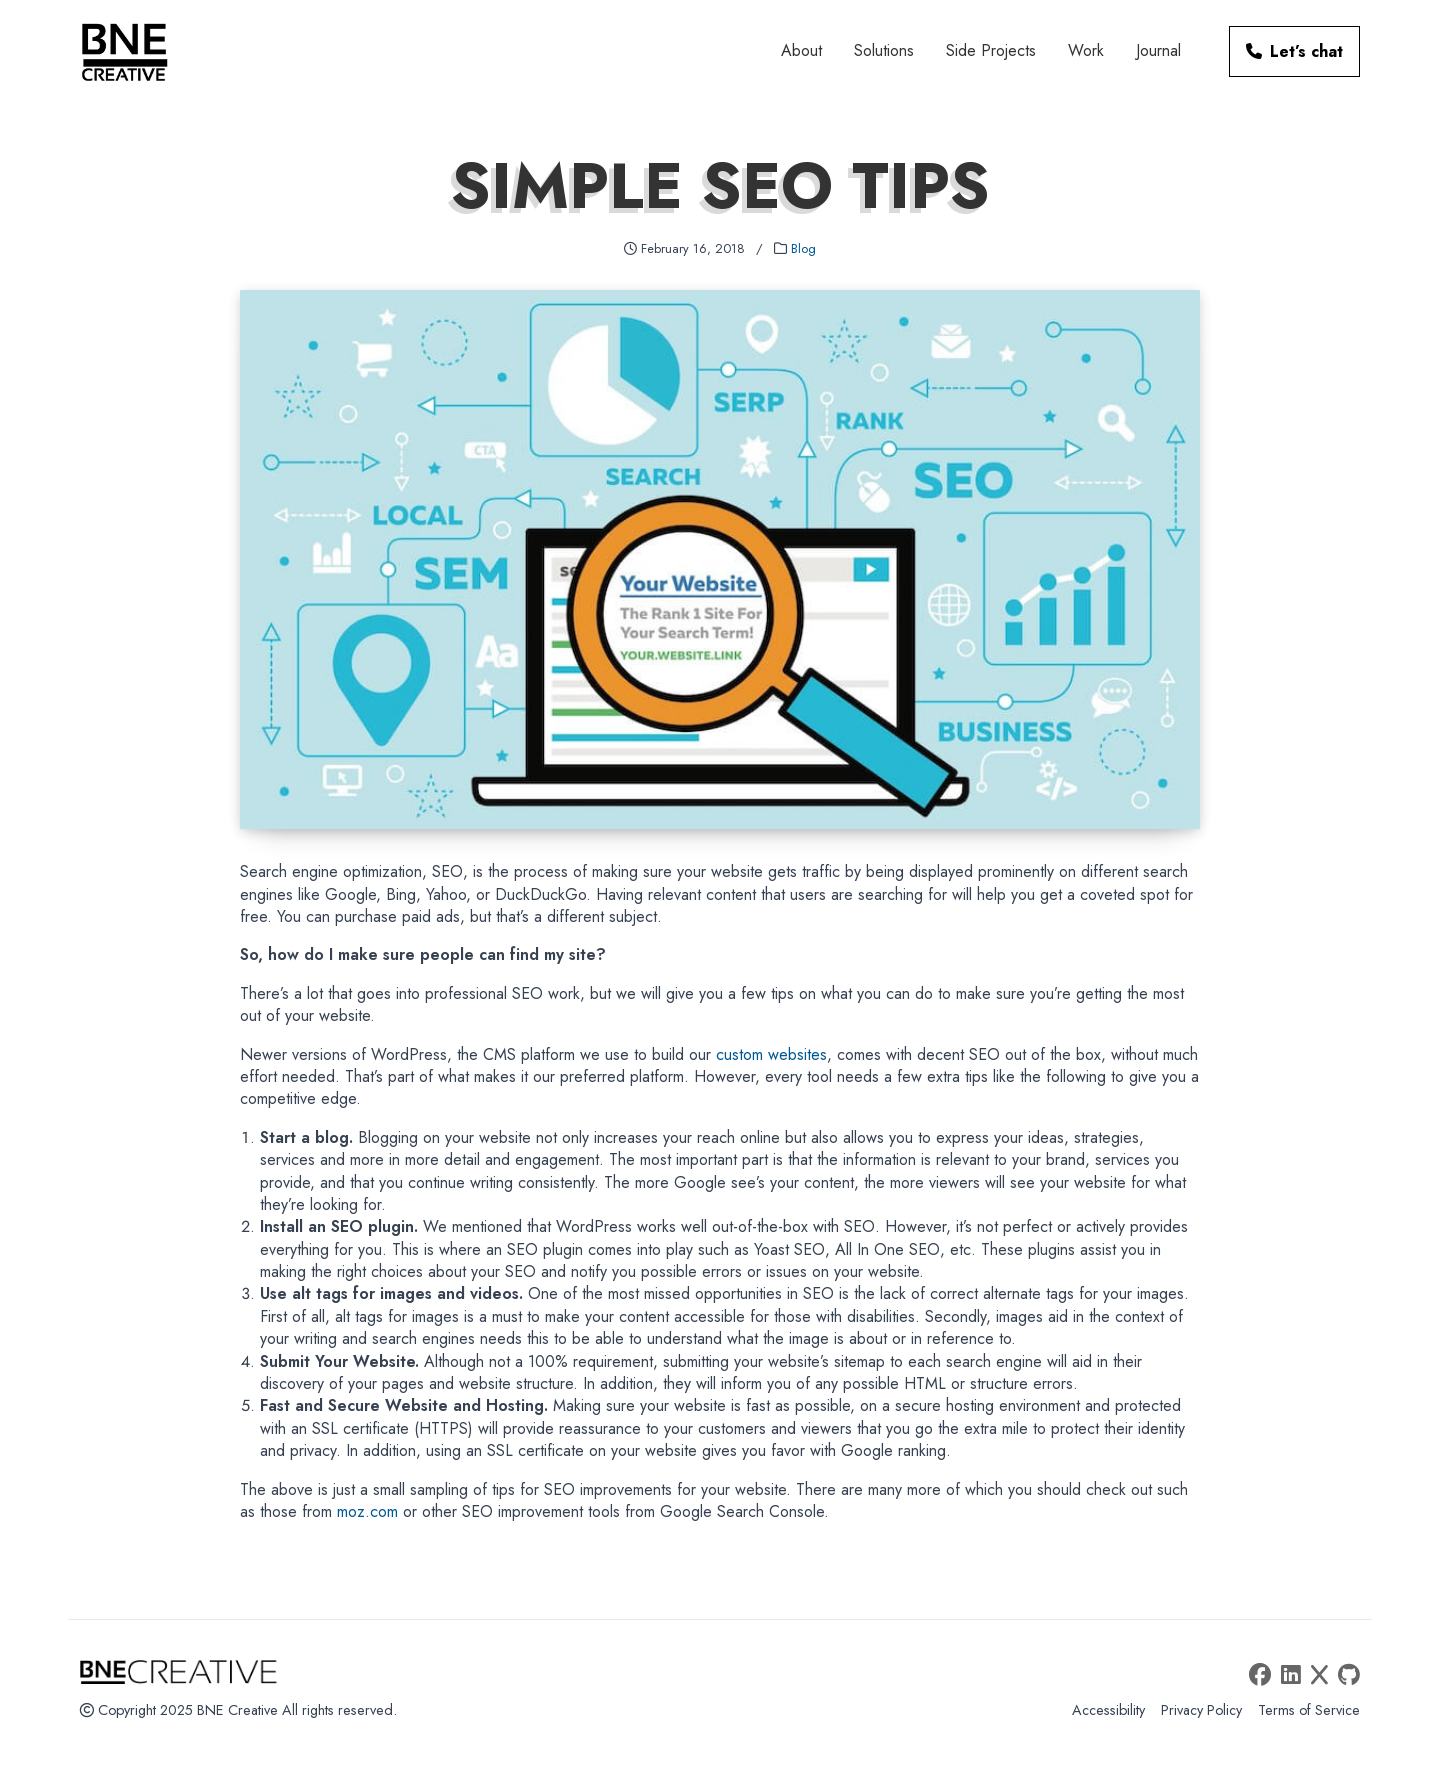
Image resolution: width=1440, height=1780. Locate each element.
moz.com (367, 1511)
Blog (803, 248)
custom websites (771, 1054)
